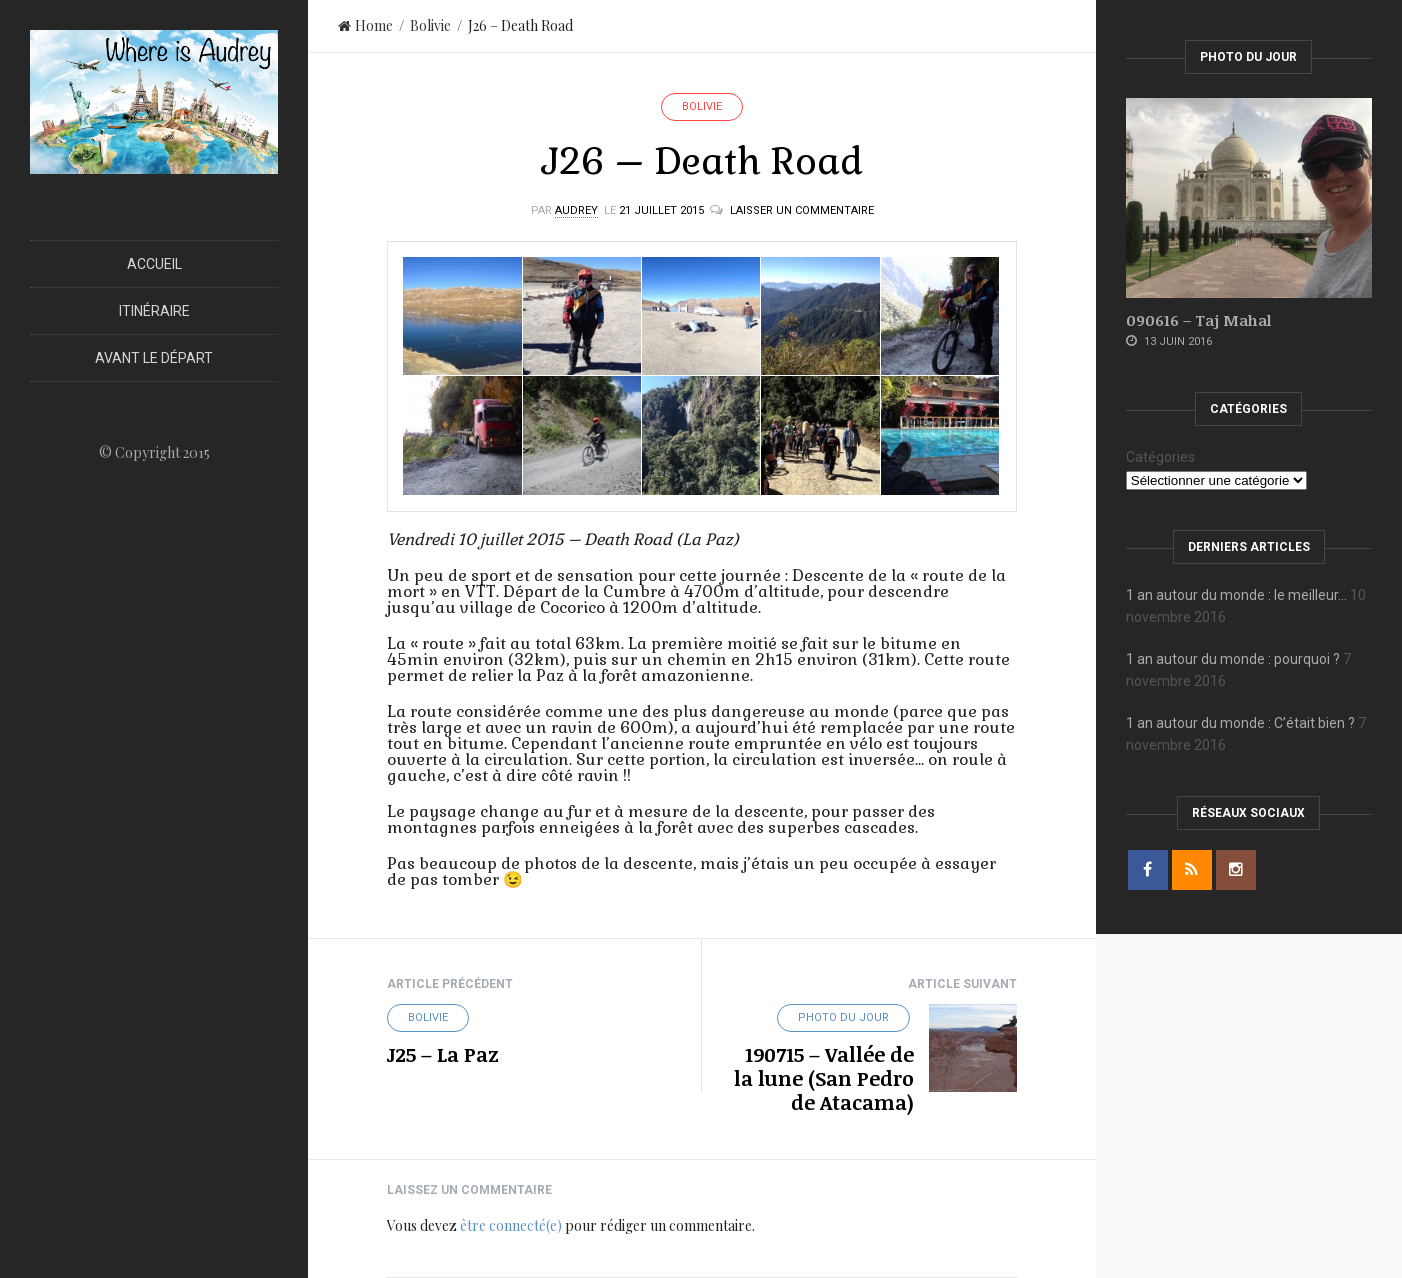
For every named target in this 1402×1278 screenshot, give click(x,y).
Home (365, 25)
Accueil (154, 264)
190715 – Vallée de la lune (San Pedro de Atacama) (824, 1078)
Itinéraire (154, 311)
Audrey (576, 210)
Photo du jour (843, 1017)
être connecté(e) (511, 1225)
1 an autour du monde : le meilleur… (1236, 595)
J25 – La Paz (443, 1054)
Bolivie (430, 25)
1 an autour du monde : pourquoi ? (1233, 659)
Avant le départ (154, 358)
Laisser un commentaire (802, 210)
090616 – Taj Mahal (1198, 320)
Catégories (1160, 457)
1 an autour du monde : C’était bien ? (1240, 723)
